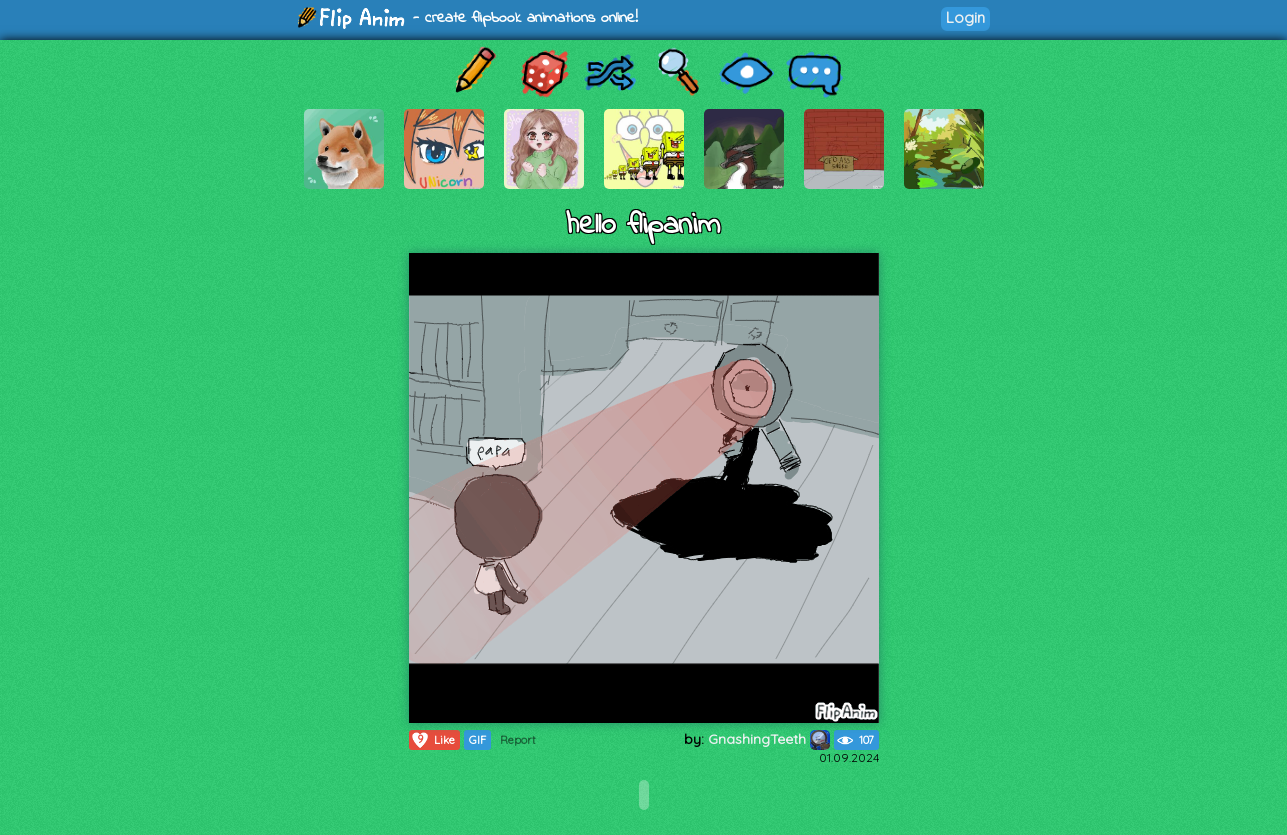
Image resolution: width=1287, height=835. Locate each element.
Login (965, 17)
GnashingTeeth (769, 739)
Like (432, 740)
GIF (477, 740)
